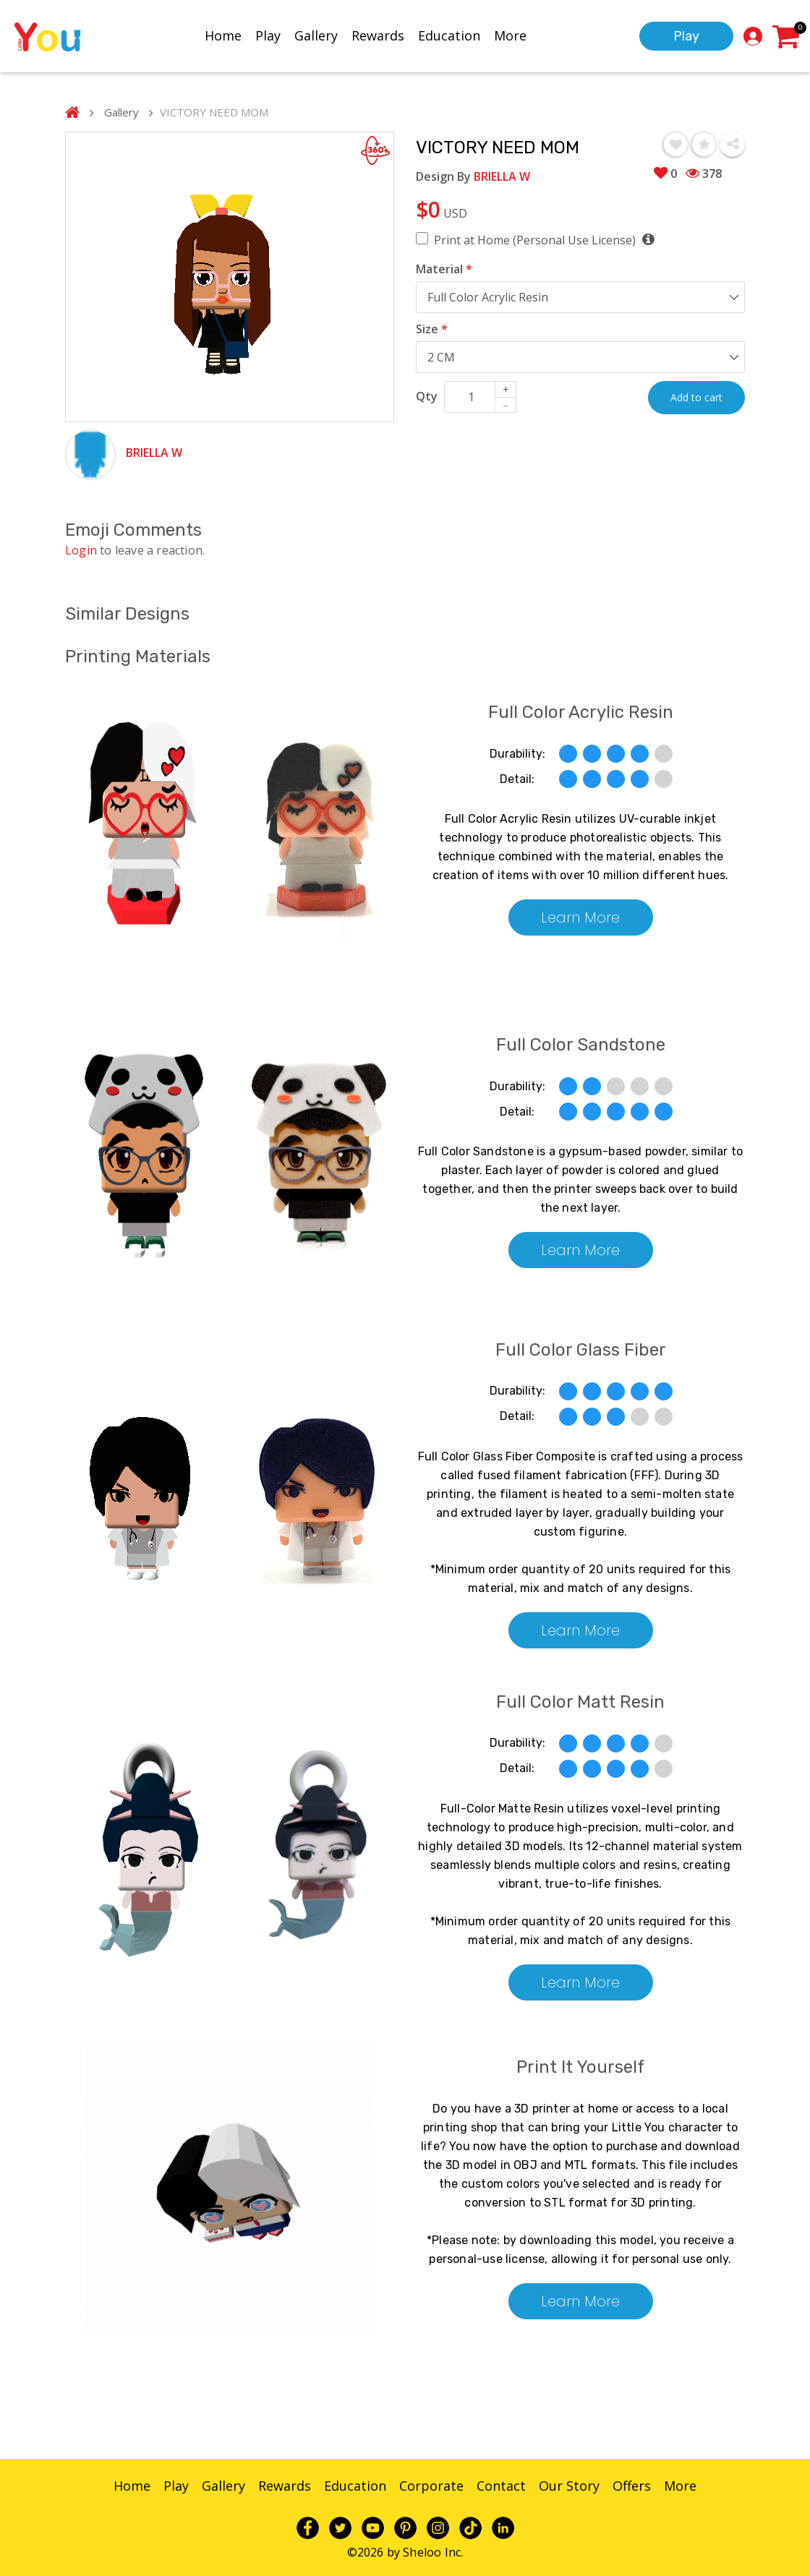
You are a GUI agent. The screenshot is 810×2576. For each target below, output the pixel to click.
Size (432, 329)
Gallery (316, 34)
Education (449, 34)
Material (444, 269)
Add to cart (696, 397)
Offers (632, 2485)
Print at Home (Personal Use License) (544, 240)
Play (268, 34)
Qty (427, 396)
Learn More (580, 917)
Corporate (431, 2485)
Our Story (569, 2485)
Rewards (377, 34)
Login (81, 550)
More (510, 34)
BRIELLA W (154, 453)
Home (223, 34)
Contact (501, 2485)
